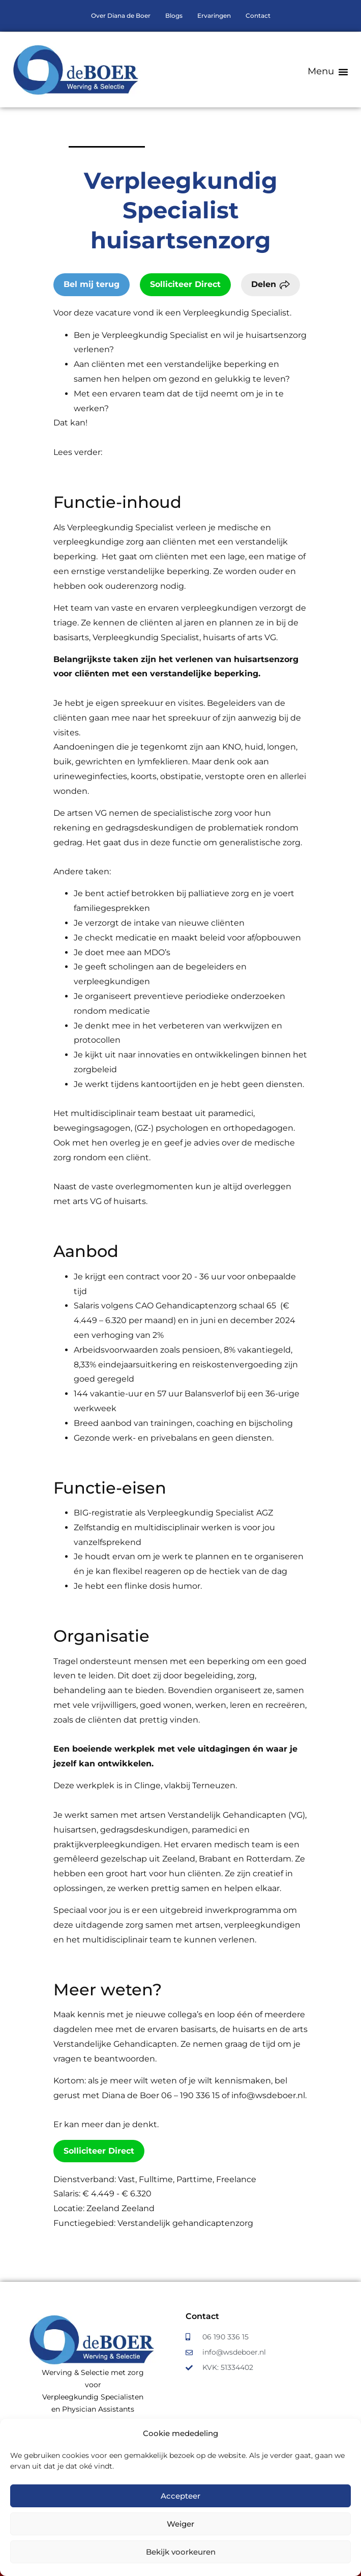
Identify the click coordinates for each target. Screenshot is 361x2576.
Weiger (180, 2524)
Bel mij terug (91, 284)
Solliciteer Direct (185, 284)
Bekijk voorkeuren (181, 2552)
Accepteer (180, 2496)
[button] (328, 71)
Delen (263, 284)
